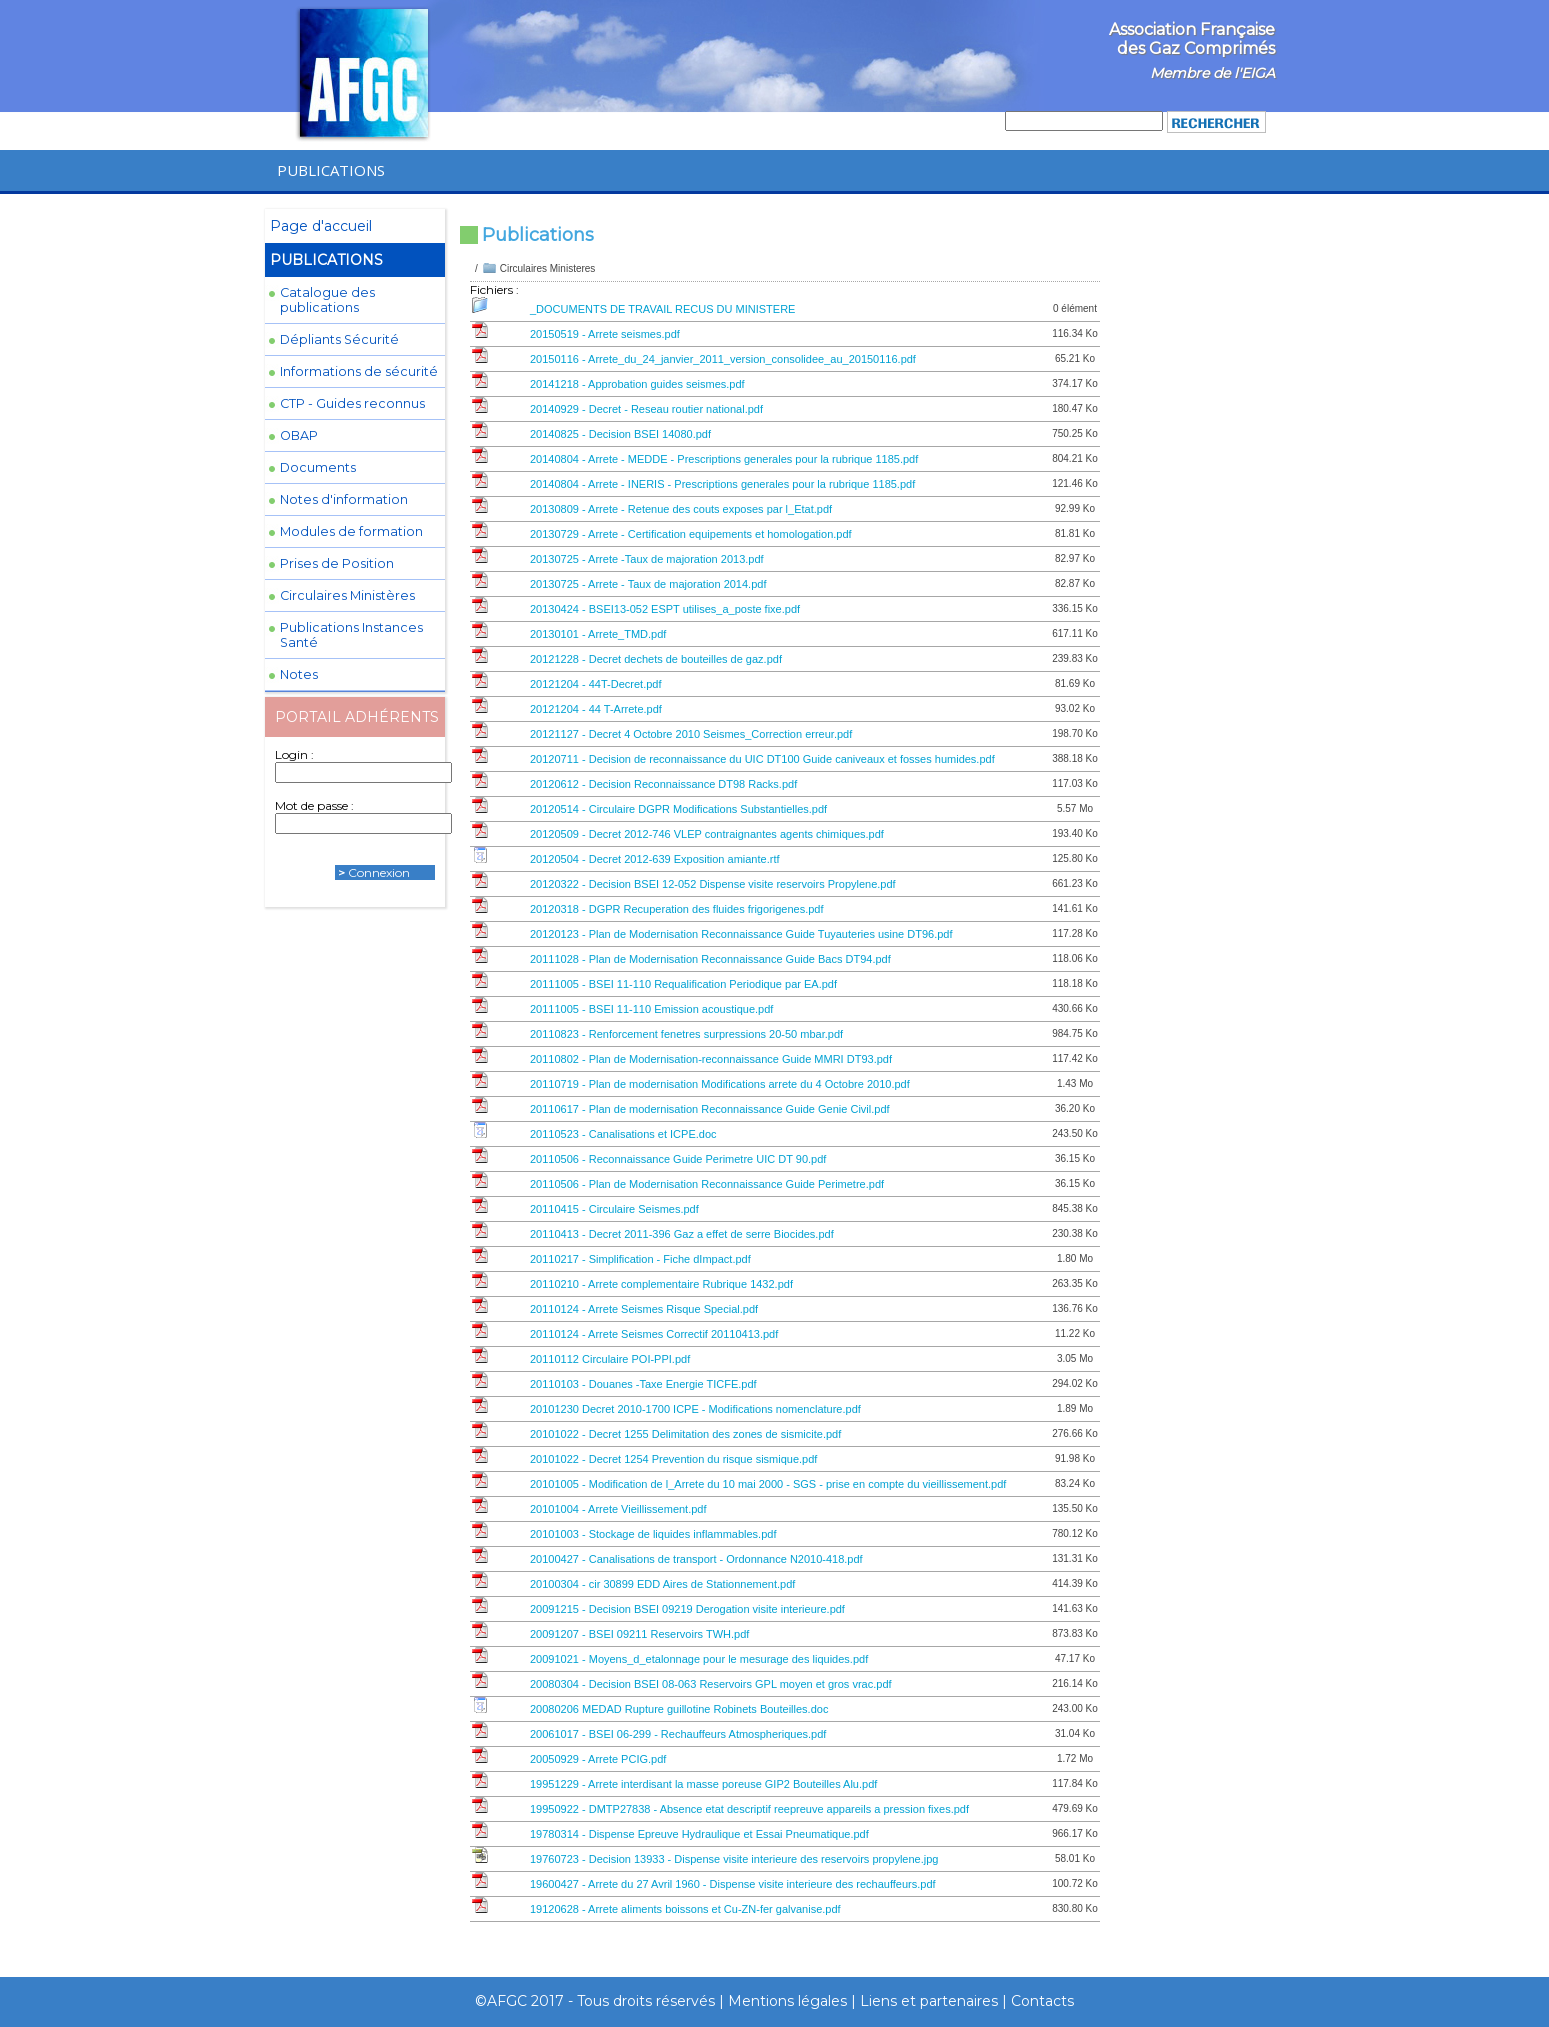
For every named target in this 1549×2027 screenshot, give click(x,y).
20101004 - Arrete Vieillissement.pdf (618, 1509)
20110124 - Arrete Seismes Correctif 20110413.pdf (654, 1334)
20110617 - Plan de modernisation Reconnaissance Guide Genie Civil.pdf (710, 1109)
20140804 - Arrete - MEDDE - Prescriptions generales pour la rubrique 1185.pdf (724, 459)
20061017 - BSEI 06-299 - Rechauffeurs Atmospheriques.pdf (678, 1734)
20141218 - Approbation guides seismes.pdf (637, 384)
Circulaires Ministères (347, 595)
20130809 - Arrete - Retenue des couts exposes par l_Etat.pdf (681, 509)
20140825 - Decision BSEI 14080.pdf (620, 434)
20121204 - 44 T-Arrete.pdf (596, 709)
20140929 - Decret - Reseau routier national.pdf (646, 409)
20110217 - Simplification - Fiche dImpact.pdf (640, 1259)
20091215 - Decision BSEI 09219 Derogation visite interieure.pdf (687, 1609)
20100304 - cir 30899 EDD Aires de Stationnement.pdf (662, 1584)
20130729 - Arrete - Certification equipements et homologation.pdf (691, 534)
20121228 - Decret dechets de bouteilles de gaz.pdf (656, 659)
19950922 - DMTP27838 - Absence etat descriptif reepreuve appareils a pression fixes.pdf (749, 1809)
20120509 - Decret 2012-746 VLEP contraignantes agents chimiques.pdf (707, 834)
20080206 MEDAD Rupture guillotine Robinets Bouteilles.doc (679, 1709)
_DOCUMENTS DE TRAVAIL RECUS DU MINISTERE (662, 309)
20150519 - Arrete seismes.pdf (605, 334)
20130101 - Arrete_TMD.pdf (598, 634)
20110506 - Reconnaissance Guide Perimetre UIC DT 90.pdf (678, 1159)
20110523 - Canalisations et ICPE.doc (623, 1134)
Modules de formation (351, 531)
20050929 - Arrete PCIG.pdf (598, 1759)
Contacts (1042, 2001)
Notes (299, 674)
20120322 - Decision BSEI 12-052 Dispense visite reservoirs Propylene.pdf (713, 884)
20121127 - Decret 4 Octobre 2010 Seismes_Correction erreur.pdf (691, 734)
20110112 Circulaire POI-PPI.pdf (610, 1359)
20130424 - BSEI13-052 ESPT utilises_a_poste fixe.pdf (665, 609)
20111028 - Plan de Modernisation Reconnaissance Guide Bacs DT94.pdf (710, 959)
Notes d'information (344, 499)
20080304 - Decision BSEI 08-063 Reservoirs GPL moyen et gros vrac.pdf (711, 1684)
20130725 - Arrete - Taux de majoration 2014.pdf (648, 584)
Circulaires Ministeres (548, 268)
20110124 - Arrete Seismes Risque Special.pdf (644, 1309)
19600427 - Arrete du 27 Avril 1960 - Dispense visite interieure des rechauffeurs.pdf (733, 1884)
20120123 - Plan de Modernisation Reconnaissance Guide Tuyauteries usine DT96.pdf (741, 934)
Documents (318, 467)
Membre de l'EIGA (1212, 73)
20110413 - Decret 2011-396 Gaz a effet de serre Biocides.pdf (682, 1234)
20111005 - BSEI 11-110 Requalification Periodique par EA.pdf (683, 984)
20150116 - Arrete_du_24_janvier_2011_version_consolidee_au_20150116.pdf (723, 359)
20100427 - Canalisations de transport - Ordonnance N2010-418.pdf (696, 1559)
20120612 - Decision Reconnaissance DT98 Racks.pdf (663, 784)
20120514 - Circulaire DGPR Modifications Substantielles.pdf (678, 809)
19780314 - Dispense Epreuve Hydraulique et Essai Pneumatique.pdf (699, 1834)
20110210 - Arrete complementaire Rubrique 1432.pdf (661, 1284)
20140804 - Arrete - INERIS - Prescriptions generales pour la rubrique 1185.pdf (722, 484)
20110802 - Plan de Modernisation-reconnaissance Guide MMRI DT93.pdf (711, 1059)
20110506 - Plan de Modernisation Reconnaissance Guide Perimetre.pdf (707, 1184)
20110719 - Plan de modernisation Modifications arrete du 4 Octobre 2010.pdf (720, 1084)
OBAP (299, 435)
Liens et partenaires (929, 2001)
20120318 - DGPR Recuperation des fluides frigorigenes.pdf (677, 909)
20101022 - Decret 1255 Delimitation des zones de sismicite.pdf (685, 1434)
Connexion (379, 872)
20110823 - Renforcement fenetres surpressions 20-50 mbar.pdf (686, 1034)
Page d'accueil (321, 226)
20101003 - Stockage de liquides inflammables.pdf (653, 1534)
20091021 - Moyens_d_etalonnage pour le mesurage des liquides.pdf (699, 1659)
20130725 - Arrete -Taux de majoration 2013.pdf (647, 559)
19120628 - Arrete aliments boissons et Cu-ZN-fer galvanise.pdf (685, 1909)
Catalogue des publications (327, 300)
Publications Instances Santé (351, 635)
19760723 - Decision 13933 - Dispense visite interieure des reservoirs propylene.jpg (734, 1859)
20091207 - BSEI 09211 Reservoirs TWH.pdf (639, 1634)
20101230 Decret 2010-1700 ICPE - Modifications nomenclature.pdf (695, 1409)
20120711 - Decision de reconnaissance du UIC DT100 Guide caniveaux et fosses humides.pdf (762, 759)
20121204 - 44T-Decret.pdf (595, 684)
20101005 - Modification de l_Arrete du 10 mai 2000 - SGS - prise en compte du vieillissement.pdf (768, 1484)
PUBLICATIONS (331, 170)
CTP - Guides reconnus (352, 403)
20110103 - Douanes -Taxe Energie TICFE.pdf (643, 1384)
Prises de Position (337, 563)
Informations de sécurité (359, 371)
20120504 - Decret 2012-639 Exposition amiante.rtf (655, 859)
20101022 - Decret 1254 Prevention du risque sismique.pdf (673, 1459)
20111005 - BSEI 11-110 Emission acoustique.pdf (651, 1009)
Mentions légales (787, 2001)
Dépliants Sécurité (339, 339)
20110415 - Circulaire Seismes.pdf (614, 1209)
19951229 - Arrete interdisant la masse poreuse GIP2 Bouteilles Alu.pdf (703, 1784)
